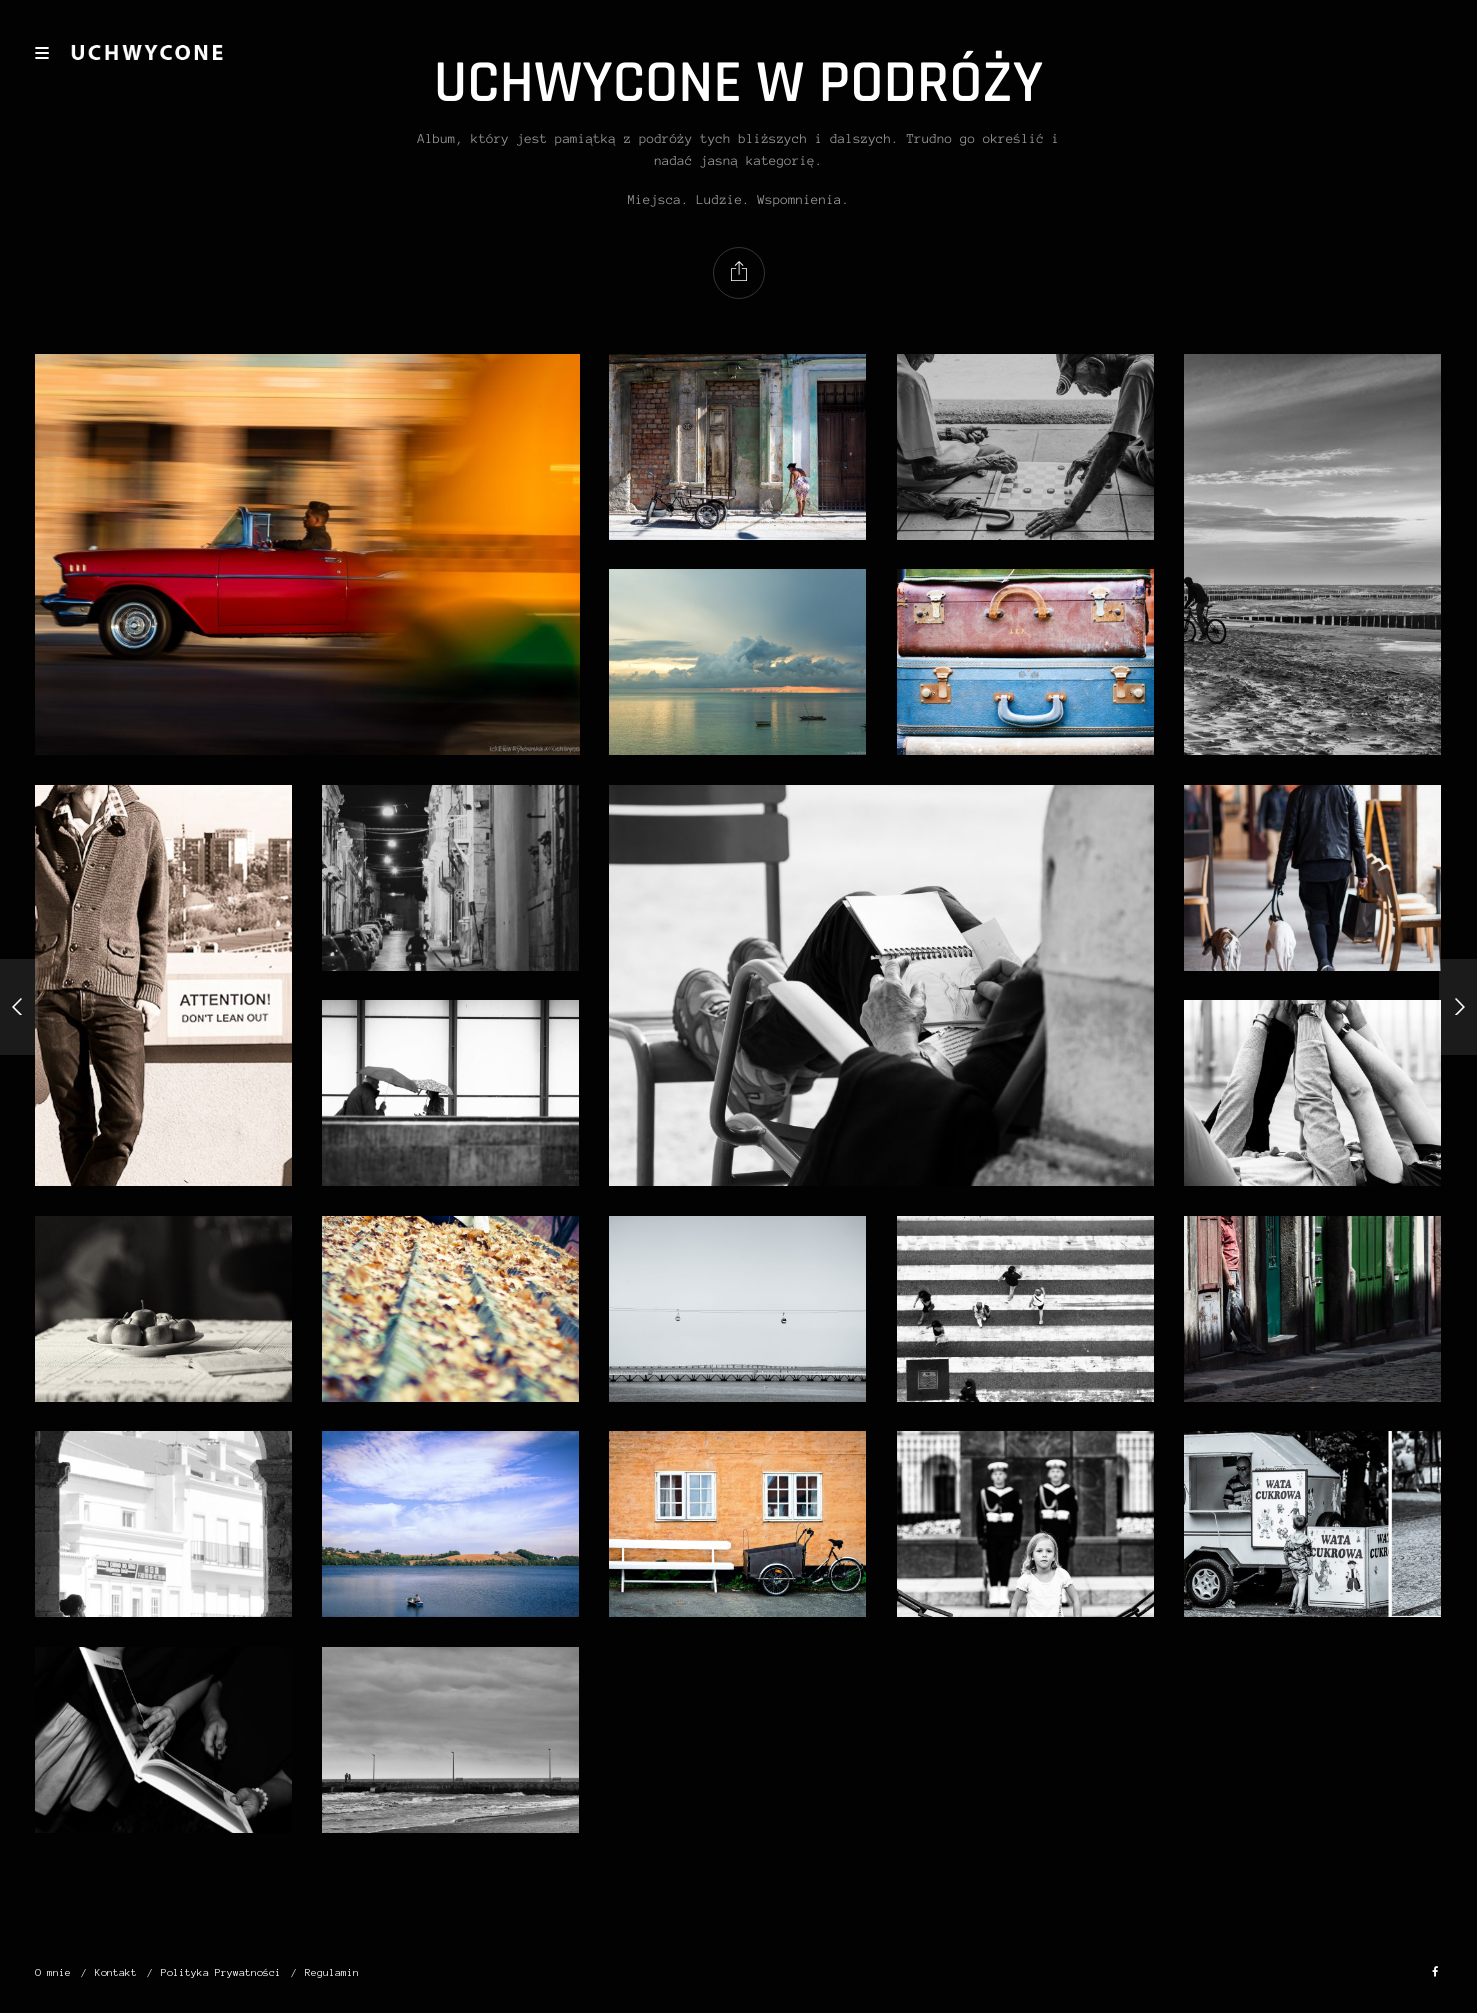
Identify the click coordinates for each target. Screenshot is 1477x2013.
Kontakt (116, 1972)
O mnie (53, 1972)
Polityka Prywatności (221, 1972)
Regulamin (332, 1972)
